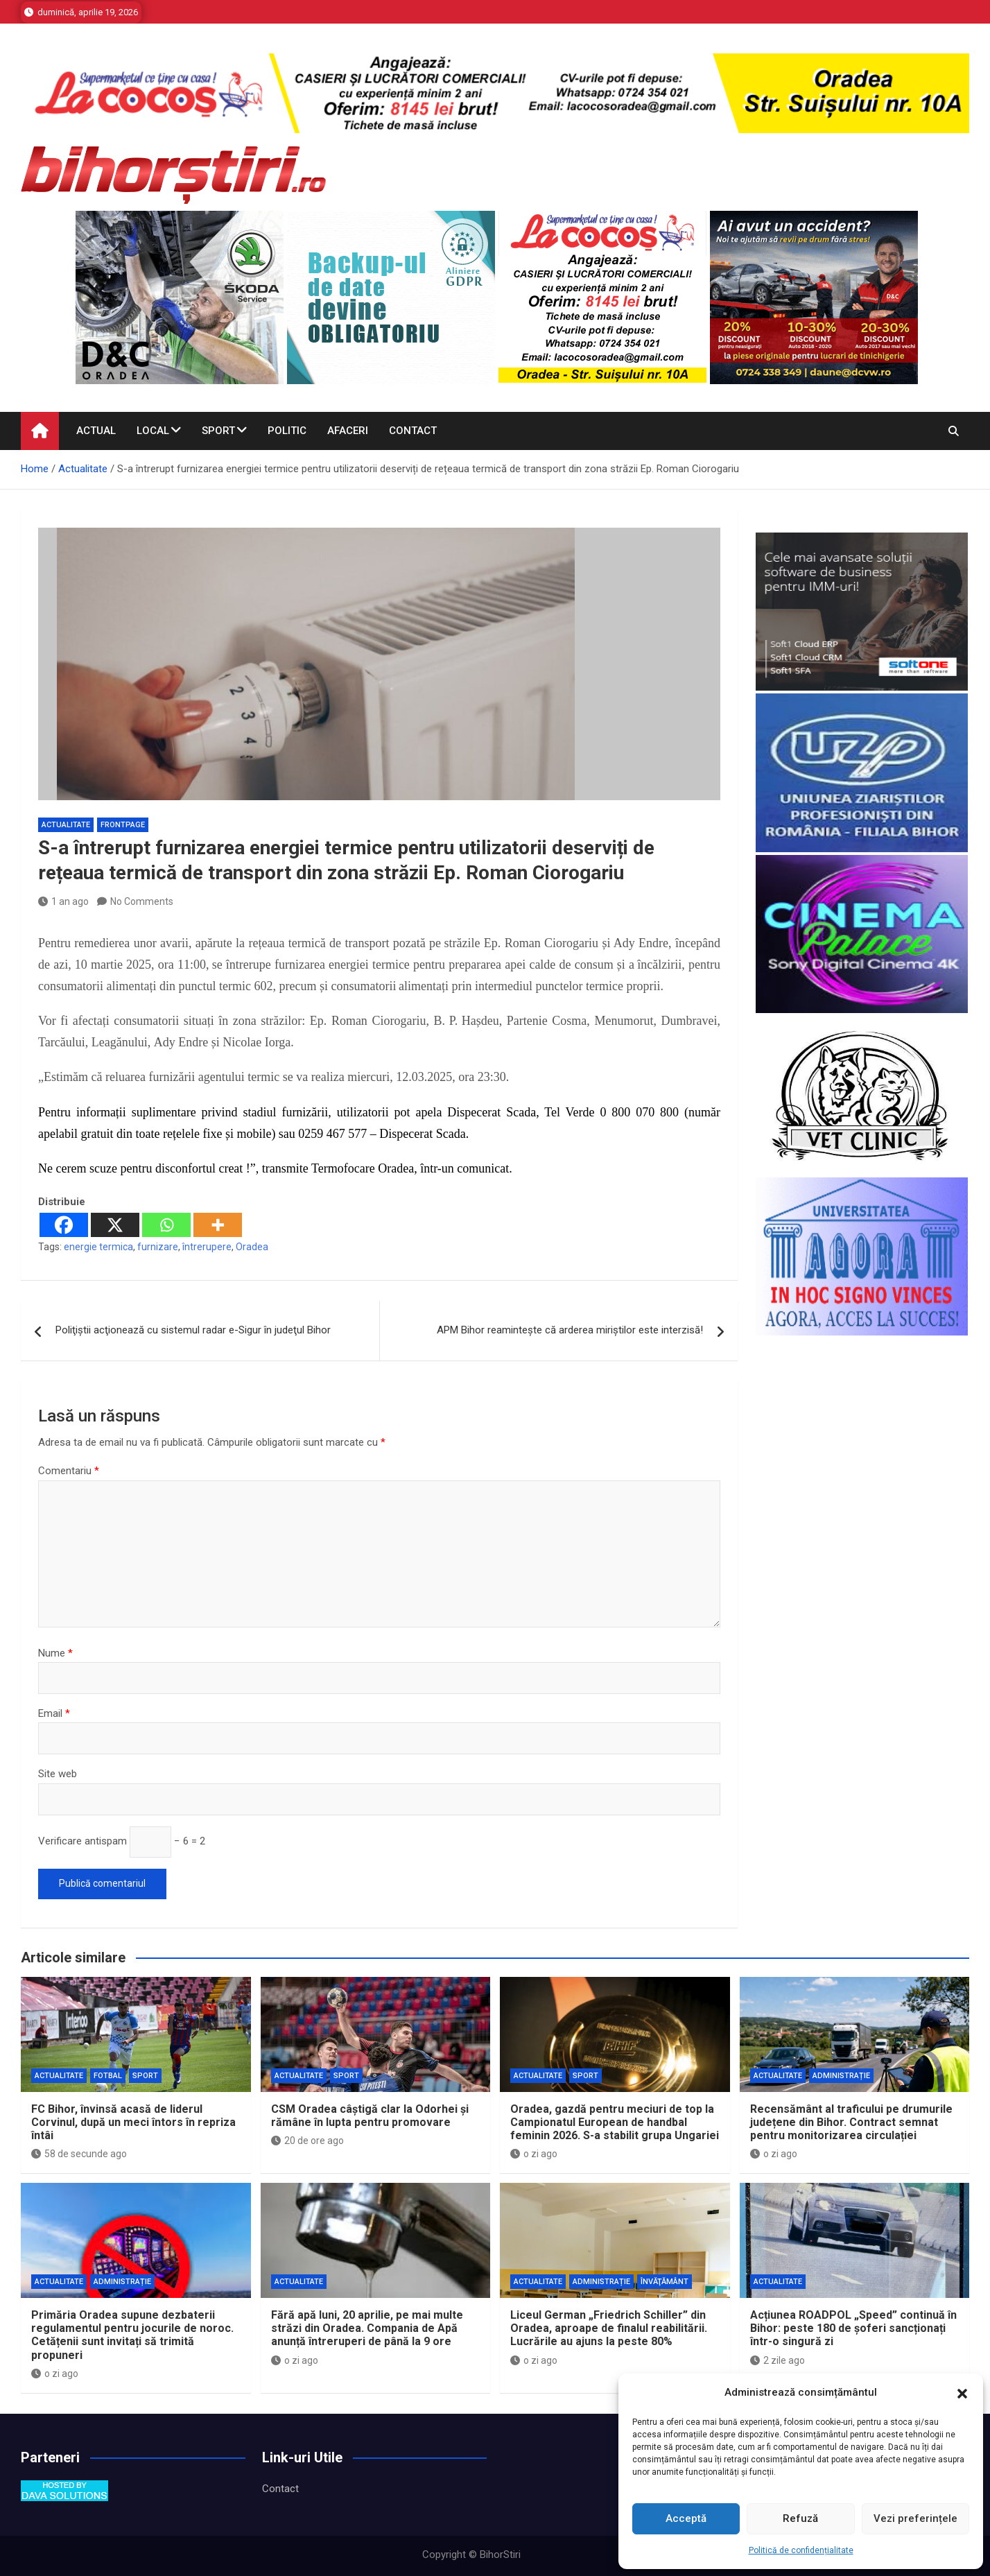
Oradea (252, 1246)
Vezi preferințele (915, 2518)
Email (54, 1713)
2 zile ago (777, 2360)
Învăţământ (664, 2281)
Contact (413, 430)
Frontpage (123, 824)
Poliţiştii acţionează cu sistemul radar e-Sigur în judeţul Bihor (193, 1330)
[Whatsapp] (166, 1225)
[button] (962, 2393)
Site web (57, 1773)
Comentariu (68, 1470)
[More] (217, 1225)
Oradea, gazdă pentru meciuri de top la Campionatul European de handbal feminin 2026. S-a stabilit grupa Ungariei (614, 2122)
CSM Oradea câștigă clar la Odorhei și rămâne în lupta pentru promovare (370, 2115)
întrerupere (207, 1246)
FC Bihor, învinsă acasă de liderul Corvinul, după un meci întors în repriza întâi (133, 2122)
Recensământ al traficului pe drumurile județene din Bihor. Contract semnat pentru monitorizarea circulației (851, 2122)
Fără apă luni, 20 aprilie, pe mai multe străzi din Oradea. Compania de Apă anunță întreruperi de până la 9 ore (367, 2328)
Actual (96, 430)
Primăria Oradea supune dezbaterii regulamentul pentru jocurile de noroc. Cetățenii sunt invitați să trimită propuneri (132, 2335)
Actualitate (66, 824)
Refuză (800, 2518)
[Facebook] (64, 1225)
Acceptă (686, 2518)
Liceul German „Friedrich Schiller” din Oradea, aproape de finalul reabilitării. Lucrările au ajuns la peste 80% (608, 2328)
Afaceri (347, 430)
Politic (287, 430)
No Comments (141, 901)
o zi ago (533, 2153)
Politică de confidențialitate (801, 2550)
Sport (218, 430)
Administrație (841, 2075)
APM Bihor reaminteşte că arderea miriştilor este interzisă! (570, 1330)
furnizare (157, 1246)
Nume (55, 1653)
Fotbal (108, 2075)
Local (153, 430)
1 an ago (63, 901)
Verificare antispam (82, 1841)
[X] (115, 1225)
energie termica (98, 1246)
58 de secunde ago (79, 2153)
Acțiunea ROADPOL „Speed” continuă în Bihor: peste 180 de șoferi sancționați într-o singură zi (853, 2328)
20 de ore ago (307, 2140)
